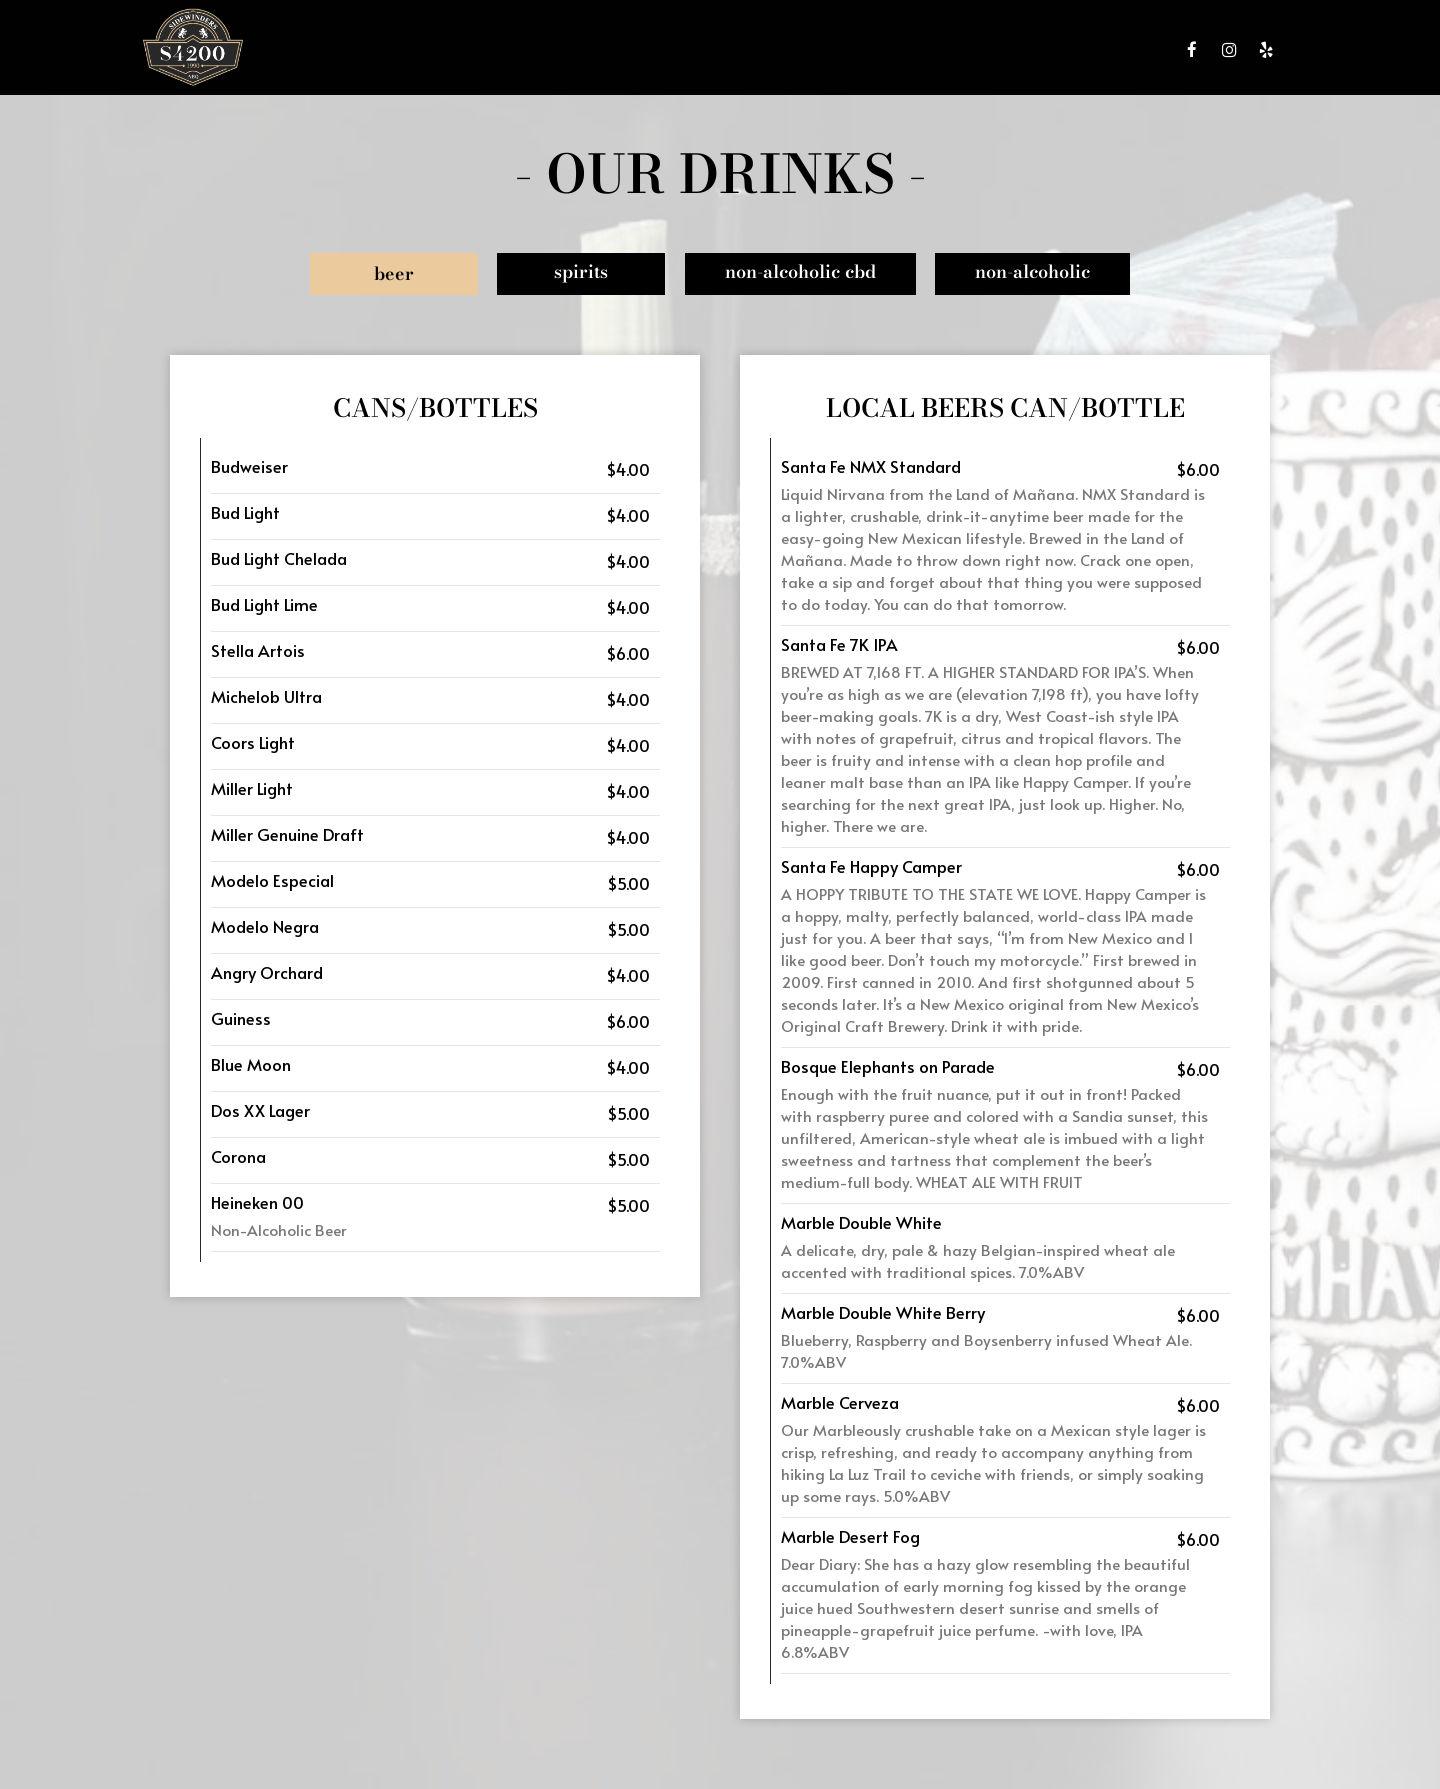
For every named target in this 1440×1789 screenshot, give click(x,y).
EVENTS (872, 50)
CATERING (800, 50)
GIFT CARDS (1018, 50)
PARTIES (939, 50)
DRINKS (650, 50)
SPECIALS (722, 50)
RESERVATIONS (1116, 50)
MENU (587, 50)
